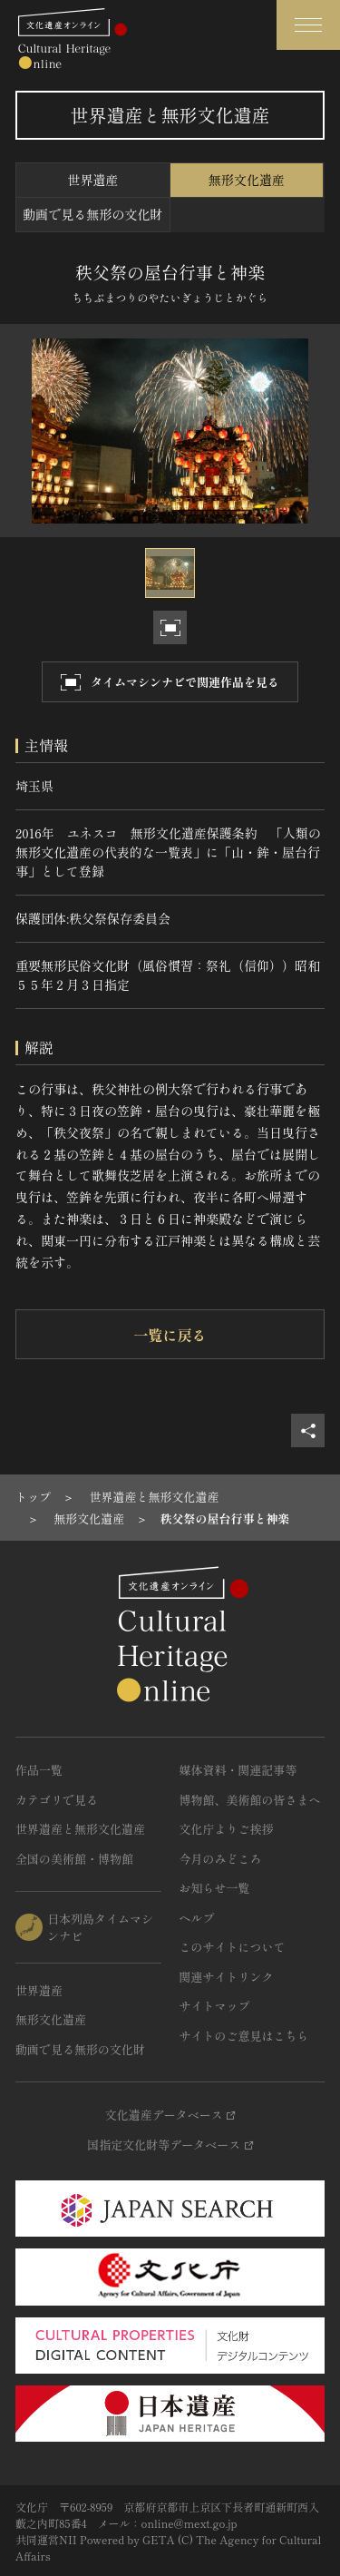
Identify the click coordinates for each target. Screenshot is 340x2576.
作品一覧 (39, 1769)
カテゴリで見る (56, 1799)
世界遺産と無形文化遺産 (80, 1828)
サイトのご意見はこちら (244, 2035)
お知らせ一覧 (215, 1887)
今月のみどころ (221, 1858)
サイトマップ (215, 2005)
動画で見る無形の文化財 (92, 214)
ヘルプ (197, 1917)
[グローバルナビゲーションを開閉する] (308, 25)
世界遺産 (92, 180)
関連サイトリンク (227, 1976)
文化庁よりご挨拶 (227, 1828)
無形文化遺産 (247, 180)
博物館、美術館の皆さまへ (250, 1799)
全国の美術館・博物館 (74, 1858)
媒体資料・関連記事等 (238, 1769)
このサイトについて (233, 1946)
